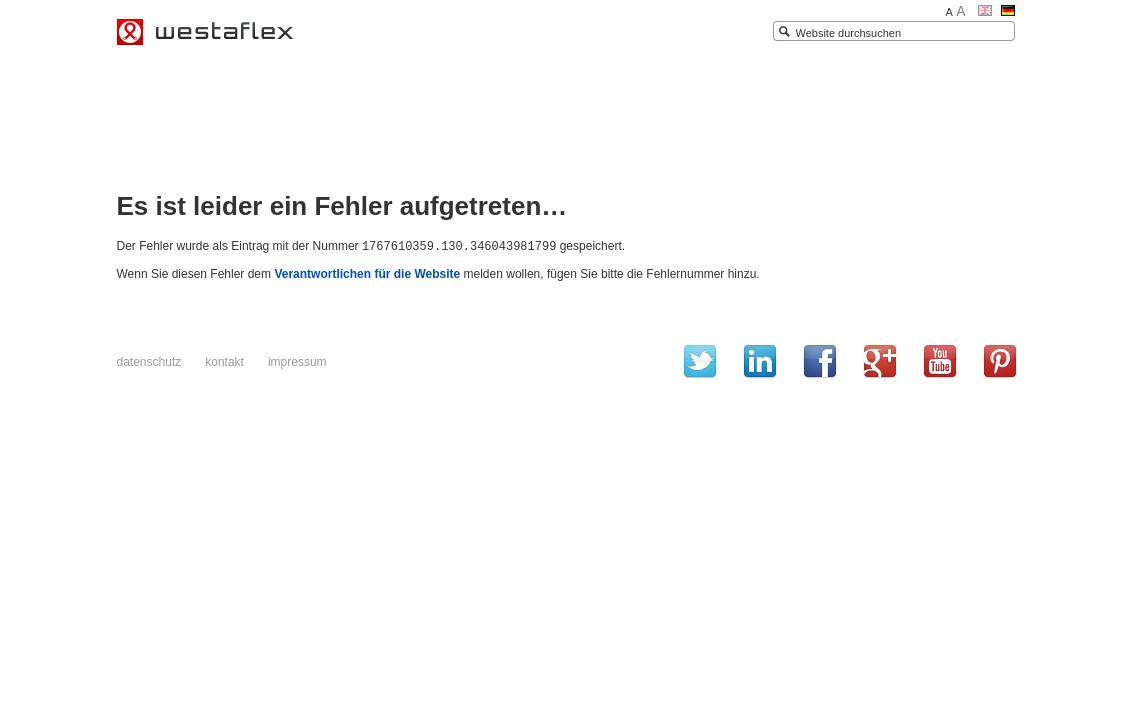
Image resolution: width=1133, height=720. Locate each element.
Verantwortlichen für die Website (367, 273)
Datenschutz (149, 361)
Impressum (297, 361)
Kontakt (224, 361)
